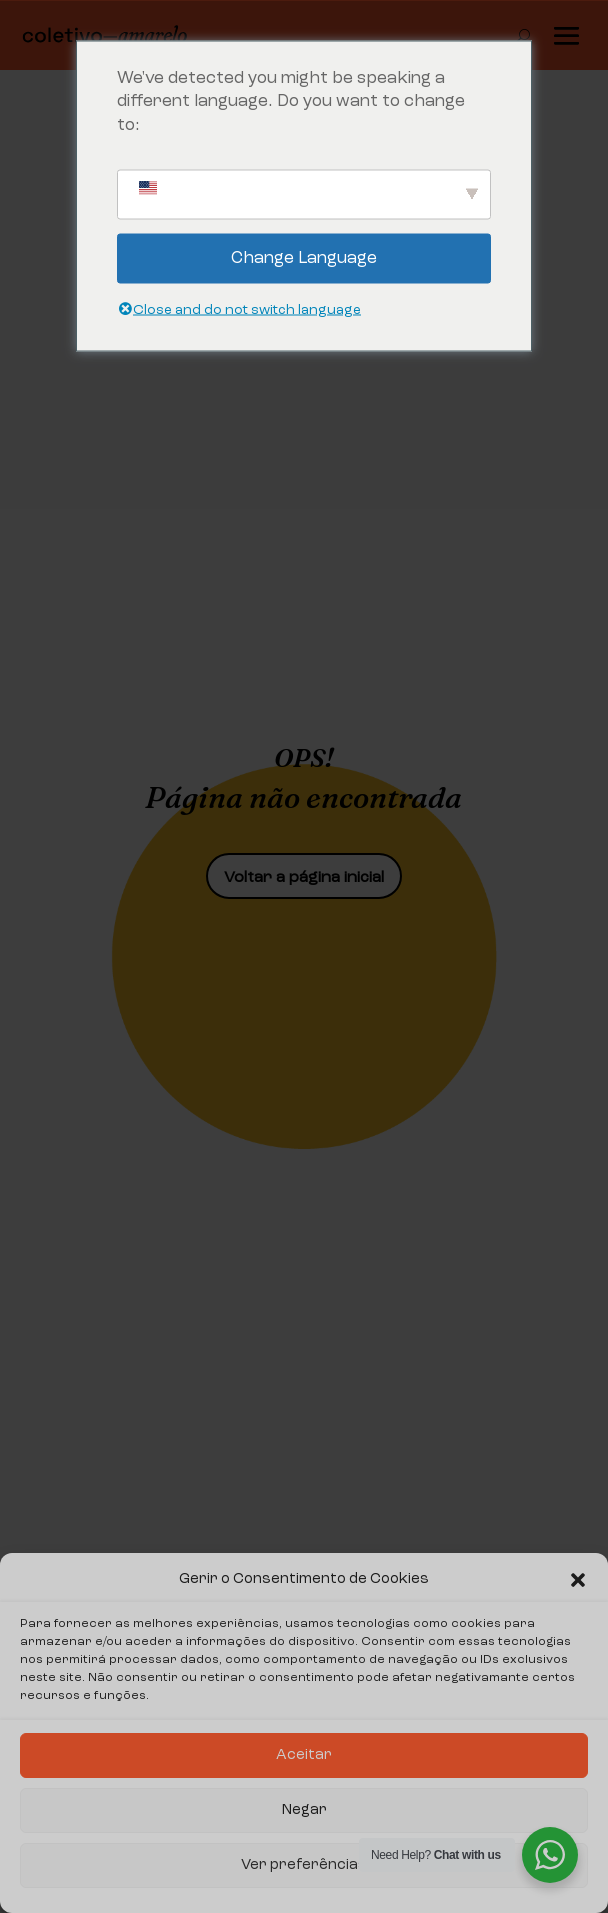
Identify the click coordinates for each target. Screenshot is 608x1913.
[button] (578, 1580)
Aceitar (304, 1755)
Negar (304, 1810)
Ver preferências (304, 1865)
